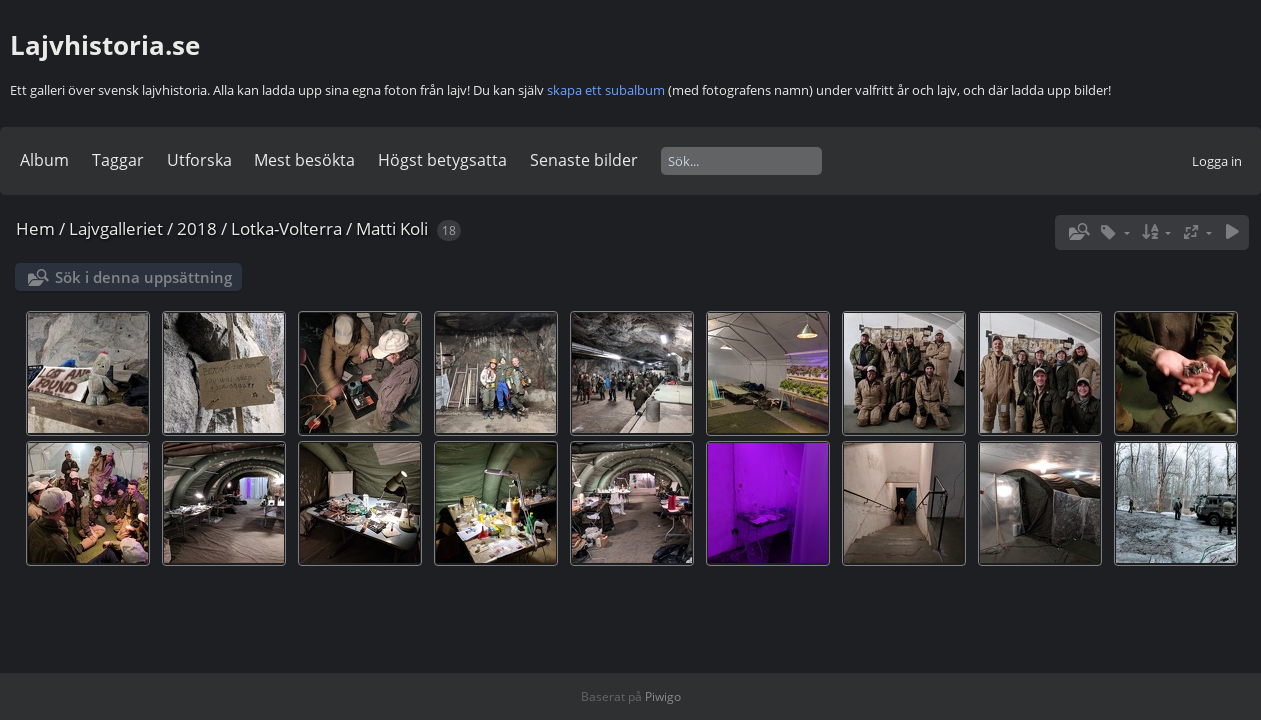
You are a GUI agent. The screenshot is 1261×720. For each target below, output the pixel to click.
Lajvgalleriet (116, 228)
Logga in (1217, 161)
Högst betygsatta (442, 160)
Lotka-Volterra (286, 228)
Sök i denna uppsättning (143, 277)
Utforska (199, 160)
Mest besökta (304, 160)
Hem (35, 228)
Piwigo (663, 696)
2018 (197, 228)
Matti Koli (392, 228)
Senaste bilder (584, 160)
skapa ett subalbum (606, 90)
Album (44, 160)
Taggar (118, 160)
